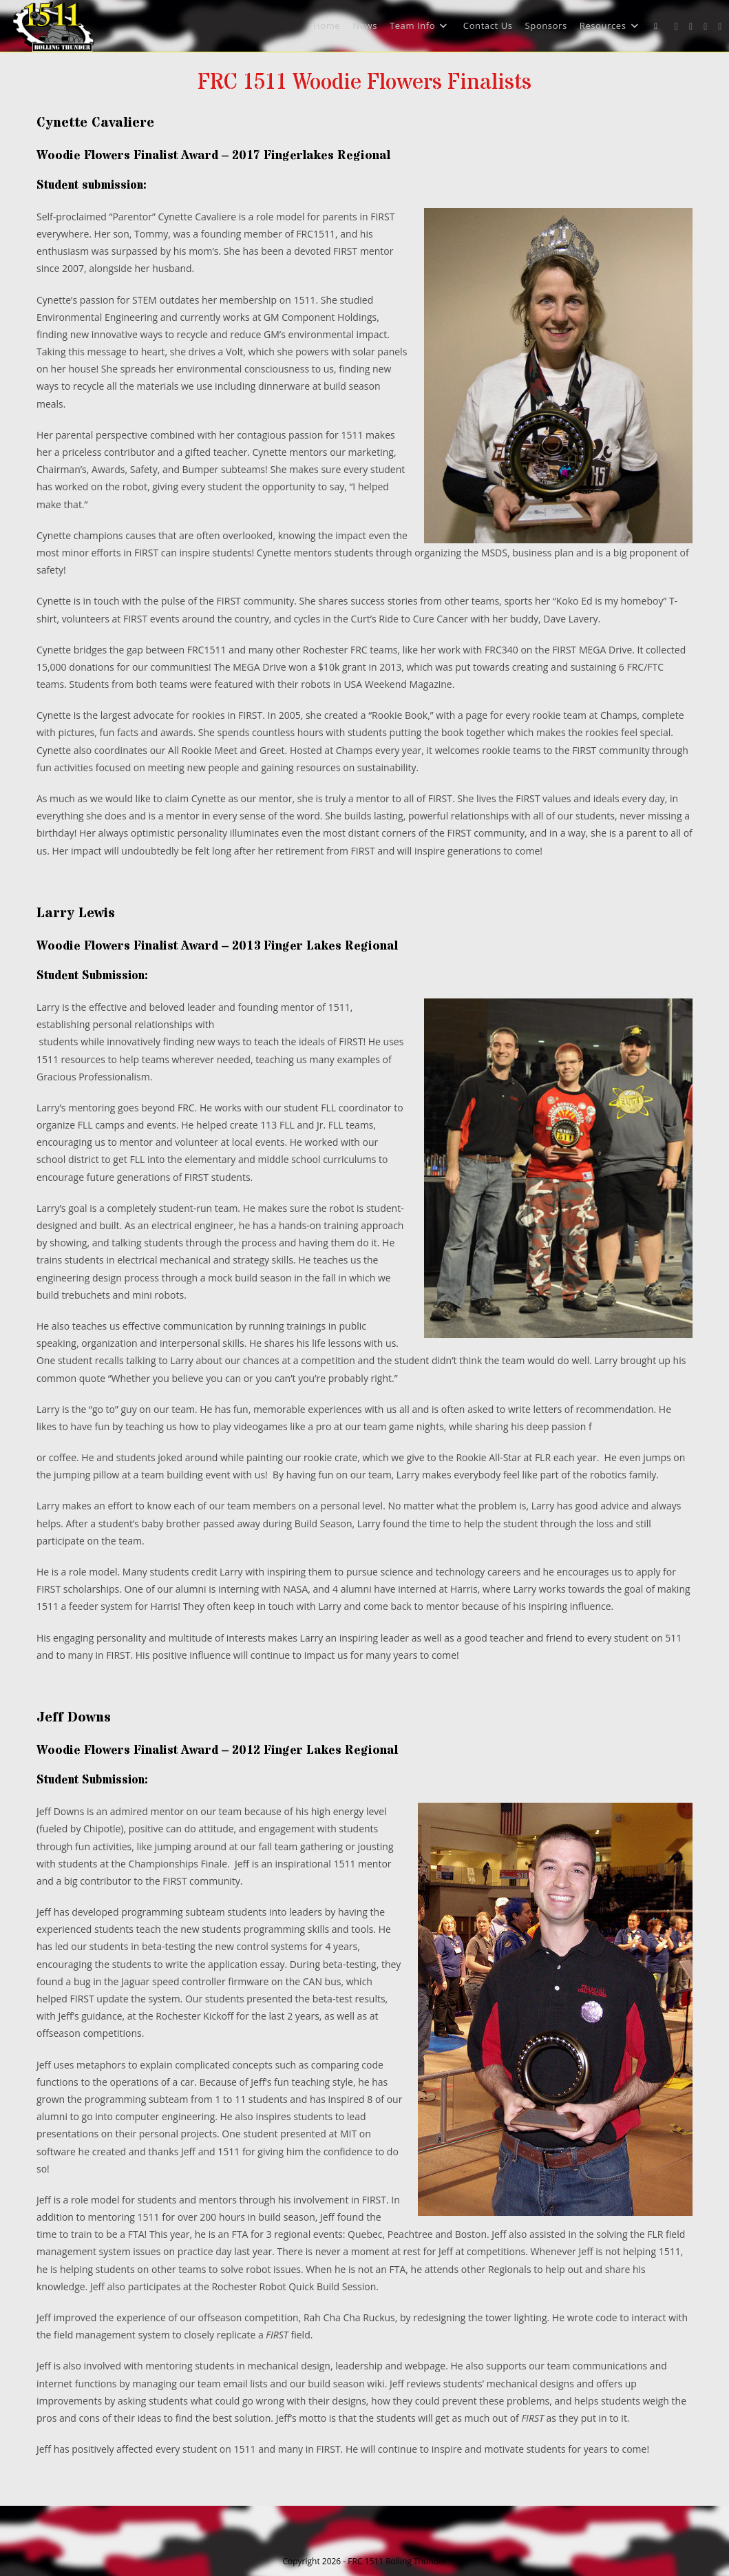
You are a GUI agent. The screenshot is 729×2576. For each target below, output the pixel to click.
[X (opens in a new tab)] (676, 26)
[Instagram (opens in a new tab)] (705, 26)
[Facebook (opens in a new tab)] (691, 26)
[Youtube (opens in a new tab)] (719, 26)
